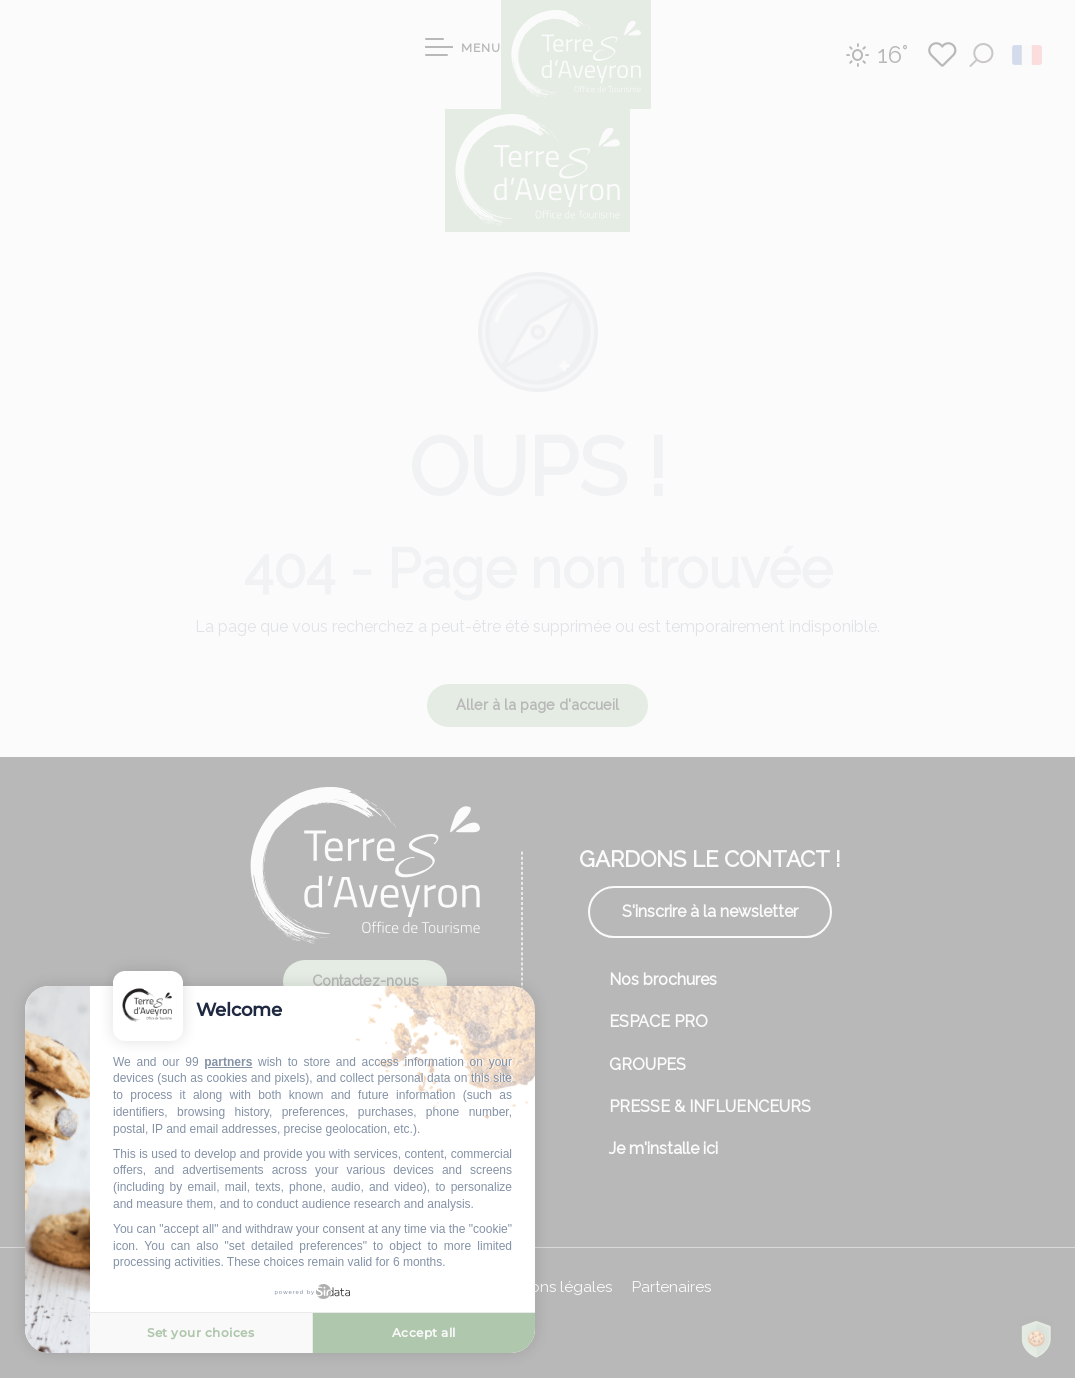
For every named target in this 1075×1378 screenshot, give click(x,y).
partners (228, 1062)
